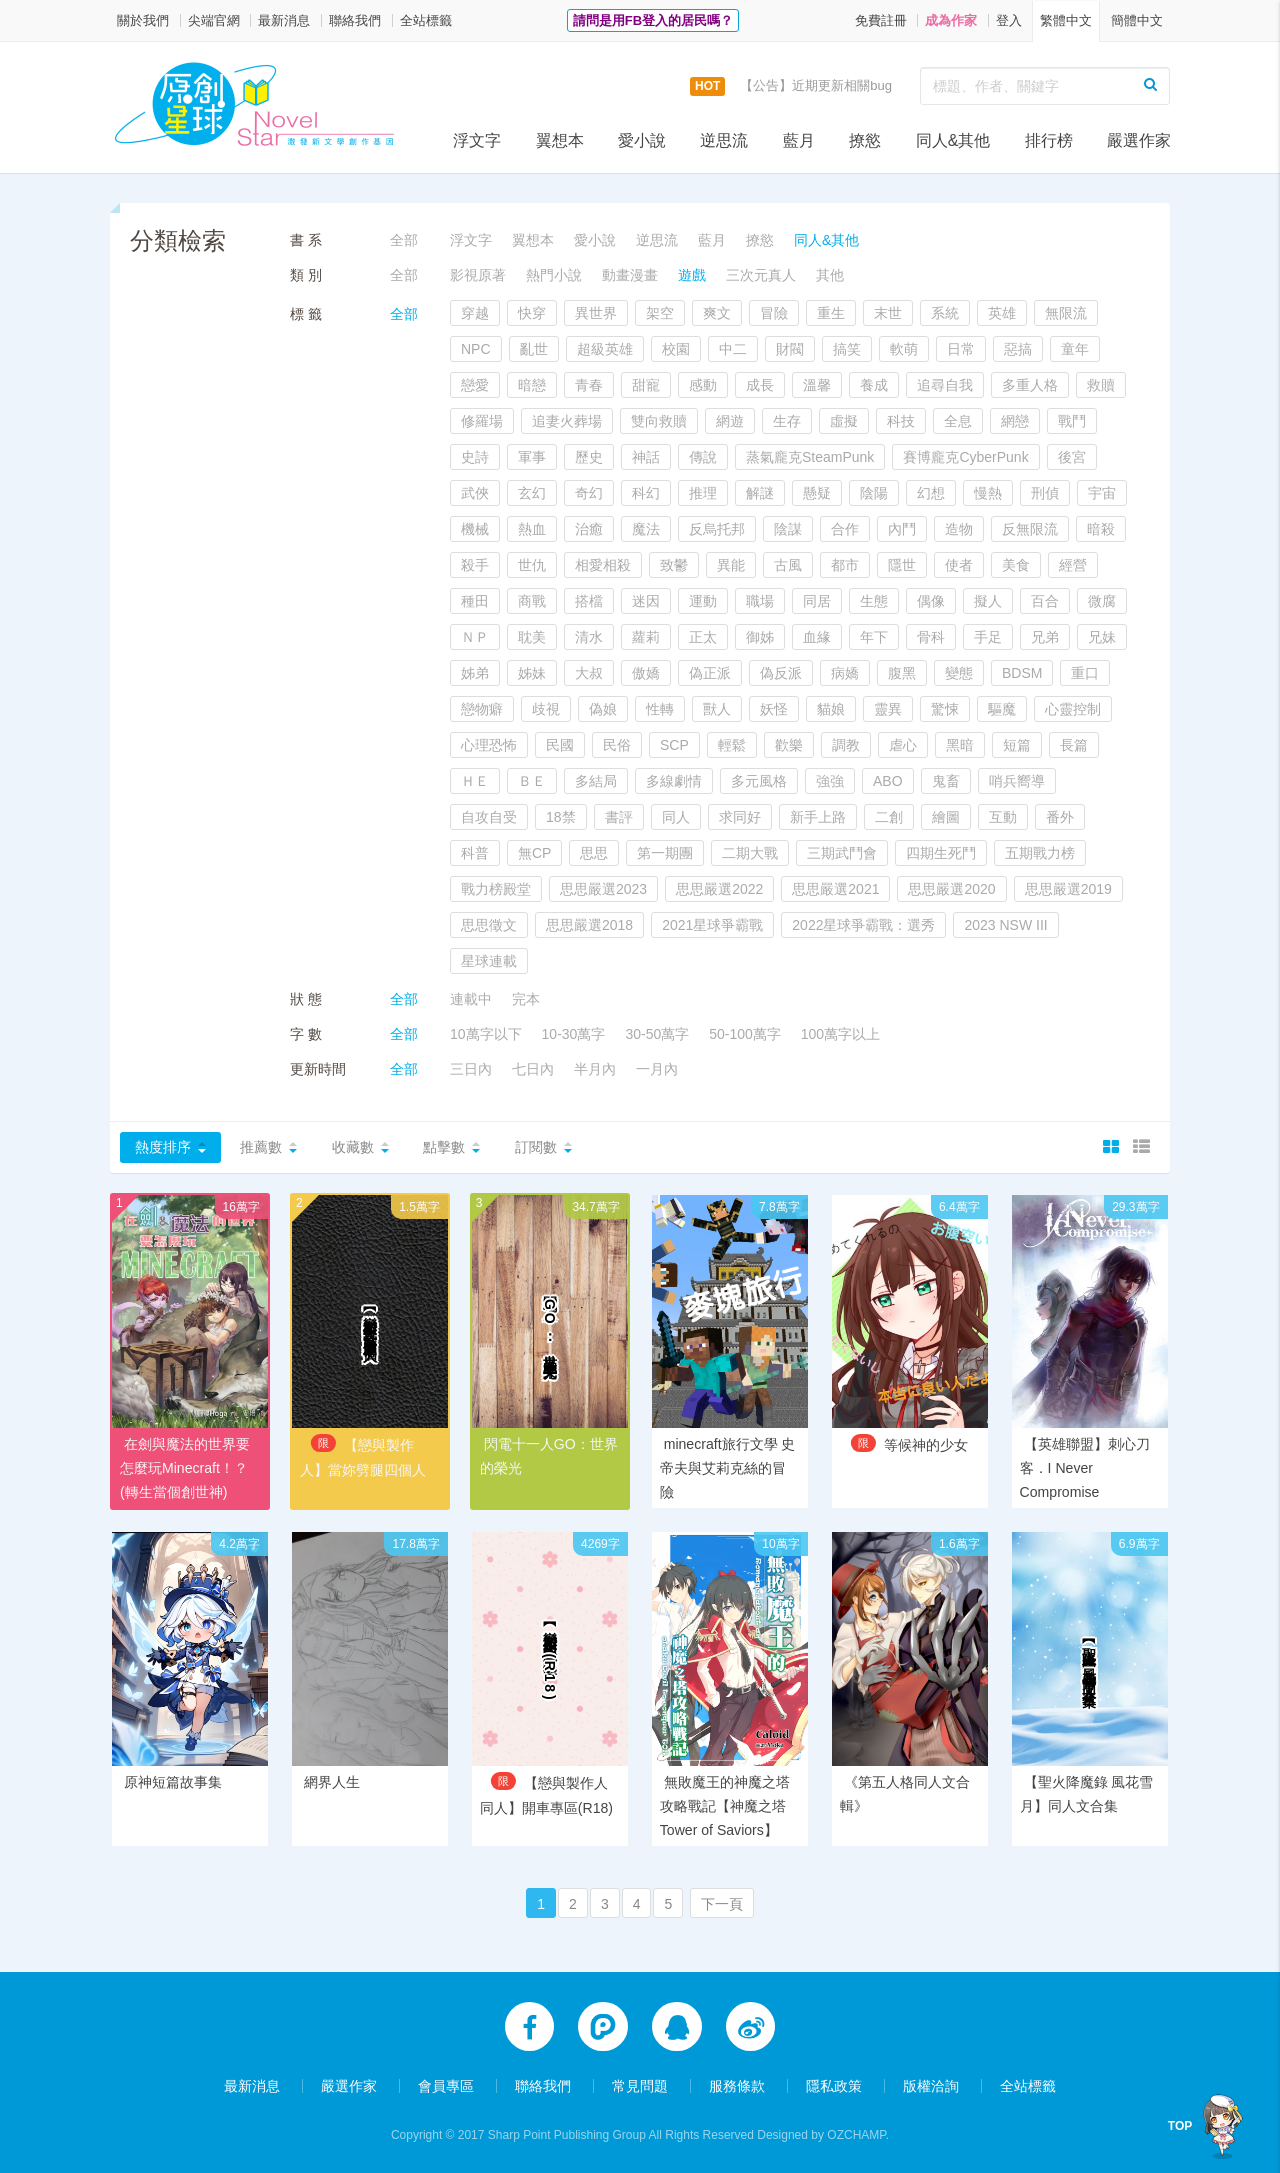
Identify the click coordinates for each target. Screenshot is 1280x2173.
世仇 (532, 565)
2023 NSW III (1005, 925)
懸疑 (817, 493)
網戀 (1015, 421)
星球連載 (489, 961)
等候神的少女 (926, 1445)
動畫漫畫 (630, 275)
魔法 (646, 529)
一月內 (657, 1069)
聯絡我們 (355, 20)
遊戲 (692, 275)
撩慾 (865, 140)
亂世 (534, 349)
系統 (945, 313)
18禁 (561, 817)
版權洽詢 (931, 2085)
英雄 (1002, 313)
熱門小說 (554, 275)
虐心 (903, 745)
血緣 (817, 637)
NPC (476, 349)
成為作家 (951, 20)
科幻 (646, 493)
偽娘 (603, 709)
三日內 (471, 1069)
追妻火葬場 (567, 421)
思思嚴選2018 (589, 925)
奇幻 (589, 493)
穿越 (475, 313)
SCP (674, 745)
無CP (534, 853)
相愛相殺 (603, 565)
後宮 (1072, 457)
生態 (874, 601)
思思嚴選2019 (1068, 889)
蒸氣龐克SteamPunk (810, 457)
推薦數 (261, 1147)
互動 (1003, 817)
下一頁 (722, 1906)
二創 (889, 817)
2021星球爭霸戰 (712, 925)
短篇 (1017, 745)
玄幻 (532, 493)
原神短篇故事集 (173, 1783)
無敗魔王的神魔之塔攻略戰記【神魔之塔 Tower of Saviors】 (725, 1807)
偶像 (931, 601)
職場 (760, 601)
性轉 (660, 709)
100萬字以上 (840, 1034)
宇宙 (1102, 493)
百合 (1045, 601)
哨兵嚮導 (1017, 781)
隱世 (902, 565)
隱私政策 (834, 2085)
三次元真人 (761, 275)
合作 (845, 529)
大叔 (589, 673)
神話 (646, 457)
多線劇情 (674, 781)
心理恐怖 (489, 745)
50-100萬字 (745, 1034)
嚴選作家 (1139, 140)
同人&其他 (953, 140)
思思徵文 (489, 925)
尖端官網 (214, 20)
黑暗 (960, 745)
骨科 (931, 637)
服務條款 (737, 2085)
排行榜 (1049, 140)
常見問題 (640, 2085)
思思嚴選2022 (719, 889)
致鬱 (674, 565)
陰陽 (874, 493)
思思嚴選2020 (951, 889)
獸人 (717, 709)
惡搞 (1018, 349)
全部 (404, 240)
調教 (846, 745)
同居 (817, 601)
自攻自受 (489, 817)
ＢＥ (532, 781)
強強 (830, 781)
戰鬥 (1072, 421)
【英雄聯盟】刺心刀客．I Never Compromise (1085, 1468)
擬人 (988, 601)
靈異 (888, 709)
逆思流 (724, 140)
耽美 (532, 637)
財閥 (790, 349)
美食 (1016, 565)
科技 (901, 421)
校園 (676, 349)
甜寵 (646, 385)
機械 (475, 529)
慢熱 (988, 493)
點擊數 (444, 1147)
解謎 (760, 493)
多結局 (596, 781)
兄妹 (1102, 637)
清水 (589, 637)
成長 (760, 385)
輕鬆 (732, 745)
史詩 (475, 457)
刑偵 (1045, 493)
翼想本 (560, 140)
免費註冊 (881, 20)
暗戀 (532, 385)
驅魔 (1002, 709)
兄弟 (1045, 637)
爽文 (717, 313)
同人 (676, 817)
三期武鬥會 (842, 853)
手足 (988, 637)
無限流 (1066, 313)
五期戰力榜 (1040, 853)
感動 (703, 385)
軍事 (532, 457)
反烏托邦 (717, 529)
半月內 (595, 1069)
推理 (703, 493)
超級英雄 (605, 349)
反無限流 (1030, 529)
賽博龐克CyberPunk (965, 457)
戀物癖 (482, 709)
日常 (961, 349)
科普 (475, 853)
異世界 (596, 313)
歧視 (546, 709)
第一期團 (665, 853)
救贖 (1101, 385)
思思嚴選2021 (835, 889)
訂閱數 (536, 1147)
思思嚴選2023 (603, 889)
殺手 (475, 565)
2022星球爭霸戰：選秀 (863, 925)
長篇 (1074, 745)
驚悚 (945, 709)
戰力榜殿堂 (496, 889)
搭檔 (589, 601)
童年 (1075, 349)
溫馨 (817, 385)
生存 (787, 421)
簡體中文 (1137, 20)
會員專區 (446, 2085)
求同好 (740, 817)
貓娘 (831, 709)
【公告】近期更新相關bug (816, 85)
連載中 (471, 999)
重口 (1085, 673)
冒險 (774, 313)
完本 (526, 999)
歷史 (589, 457)
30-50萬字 (657, 1034)
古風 (788, 565)
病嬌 (845, 673)
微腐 (1102, 601)
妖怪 (774, 709)
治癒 (589, 529)
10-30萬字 (574, 1034)
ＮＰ (475, 637)
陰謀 (788, 529)
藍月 (799, 140)
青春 (589, 385)
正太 (703, 637)
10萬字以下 (486, 1034)
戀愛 (475, 385)
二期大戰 (750, 853)
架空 (660, 313)
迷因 (646, 601)
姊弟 (475, 673)
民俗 (617, 745)
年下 (874, 637)
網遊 (730, 421)
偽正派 (710, 673)
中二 (733, 349)
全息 (958, 421)
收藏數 (353, 1147)
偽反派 (781, 673)
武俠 (475, 493)
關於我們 (143, 20)
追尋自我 (945, 385)
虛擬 (844, 421)
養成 (874, 385)
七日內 (533, 1069)
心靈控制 (1073, 709)
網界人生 (332, 1783)
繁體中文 (1066, 20)
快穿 (532, 313)
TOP (1181, 2126)
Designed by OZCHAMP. (823, 2134)
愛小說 (642, 140)
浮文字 (477, 140)
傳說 (703, 457)
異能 (731, 565)
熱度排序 (163, 1147)
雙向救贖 (659, 421)
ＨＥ (475, 781)
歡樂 (789, 745)
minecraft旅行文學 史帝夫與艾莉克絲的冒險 (727, 1468)
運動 (703, 601)
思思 (594, 853)
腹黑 (902, 673)
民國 (560, 745)
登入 (1009, 20)
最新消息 (284, 20)
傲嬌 (646, 673)
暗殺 (1101, 529)
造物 (959, 529)
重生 (831, 313)
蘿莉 (646, 637)
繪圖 (946, 817)
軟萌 (904, 349)
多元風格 (759, 781)
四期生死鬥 (941, 853)
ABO (888, 781)
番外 (1060, 817)
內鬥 (902, 529)
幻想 (931, 493)
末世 (888, 313)
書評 (619, 817)
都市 (845, 565)
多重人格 (1030, 385)
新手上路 (818, 817)
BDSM (1022, 673)
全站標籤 (426, 20)
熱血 (532, 529)
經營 (1073, 565)
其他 (830, 275)
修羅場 (482, 421)
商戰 (532, 601)
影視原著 (478, 275)
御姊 (760, 637)
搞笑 (847, 349)
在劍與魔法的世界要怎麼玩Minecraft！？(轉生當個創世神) (185, 1468)
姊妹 (532, 673)
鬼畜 (946, 781)
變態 (959, 673)
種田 (475, 601)
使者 (959, 565)
